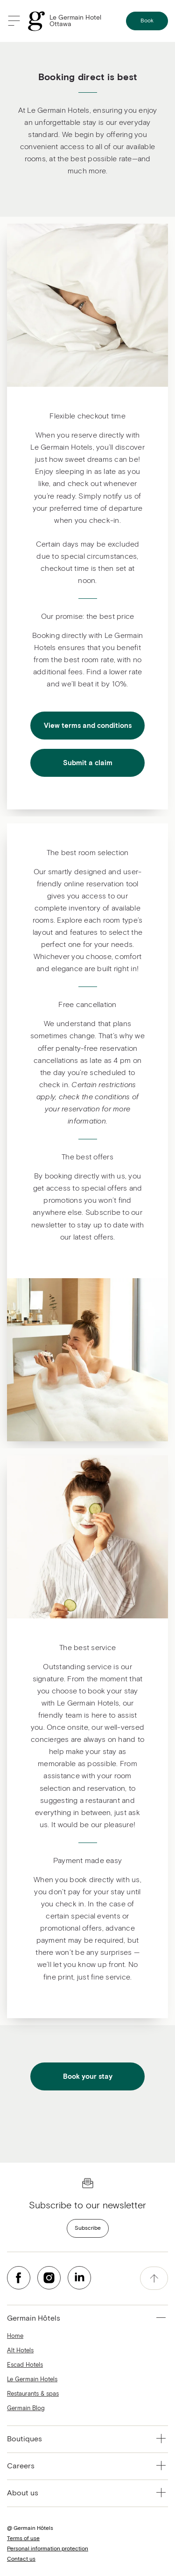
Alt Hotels (20, 2351)
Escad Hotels (25, 2365)
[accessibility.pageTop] (154, 2278)
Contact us (21, 2559)
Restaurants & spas (33, 2394)
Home (15, 2336)
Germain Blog (26, 2408)
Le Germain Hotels (32, 2380)
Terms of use (23, 2539)
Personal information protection (47, 2549)
